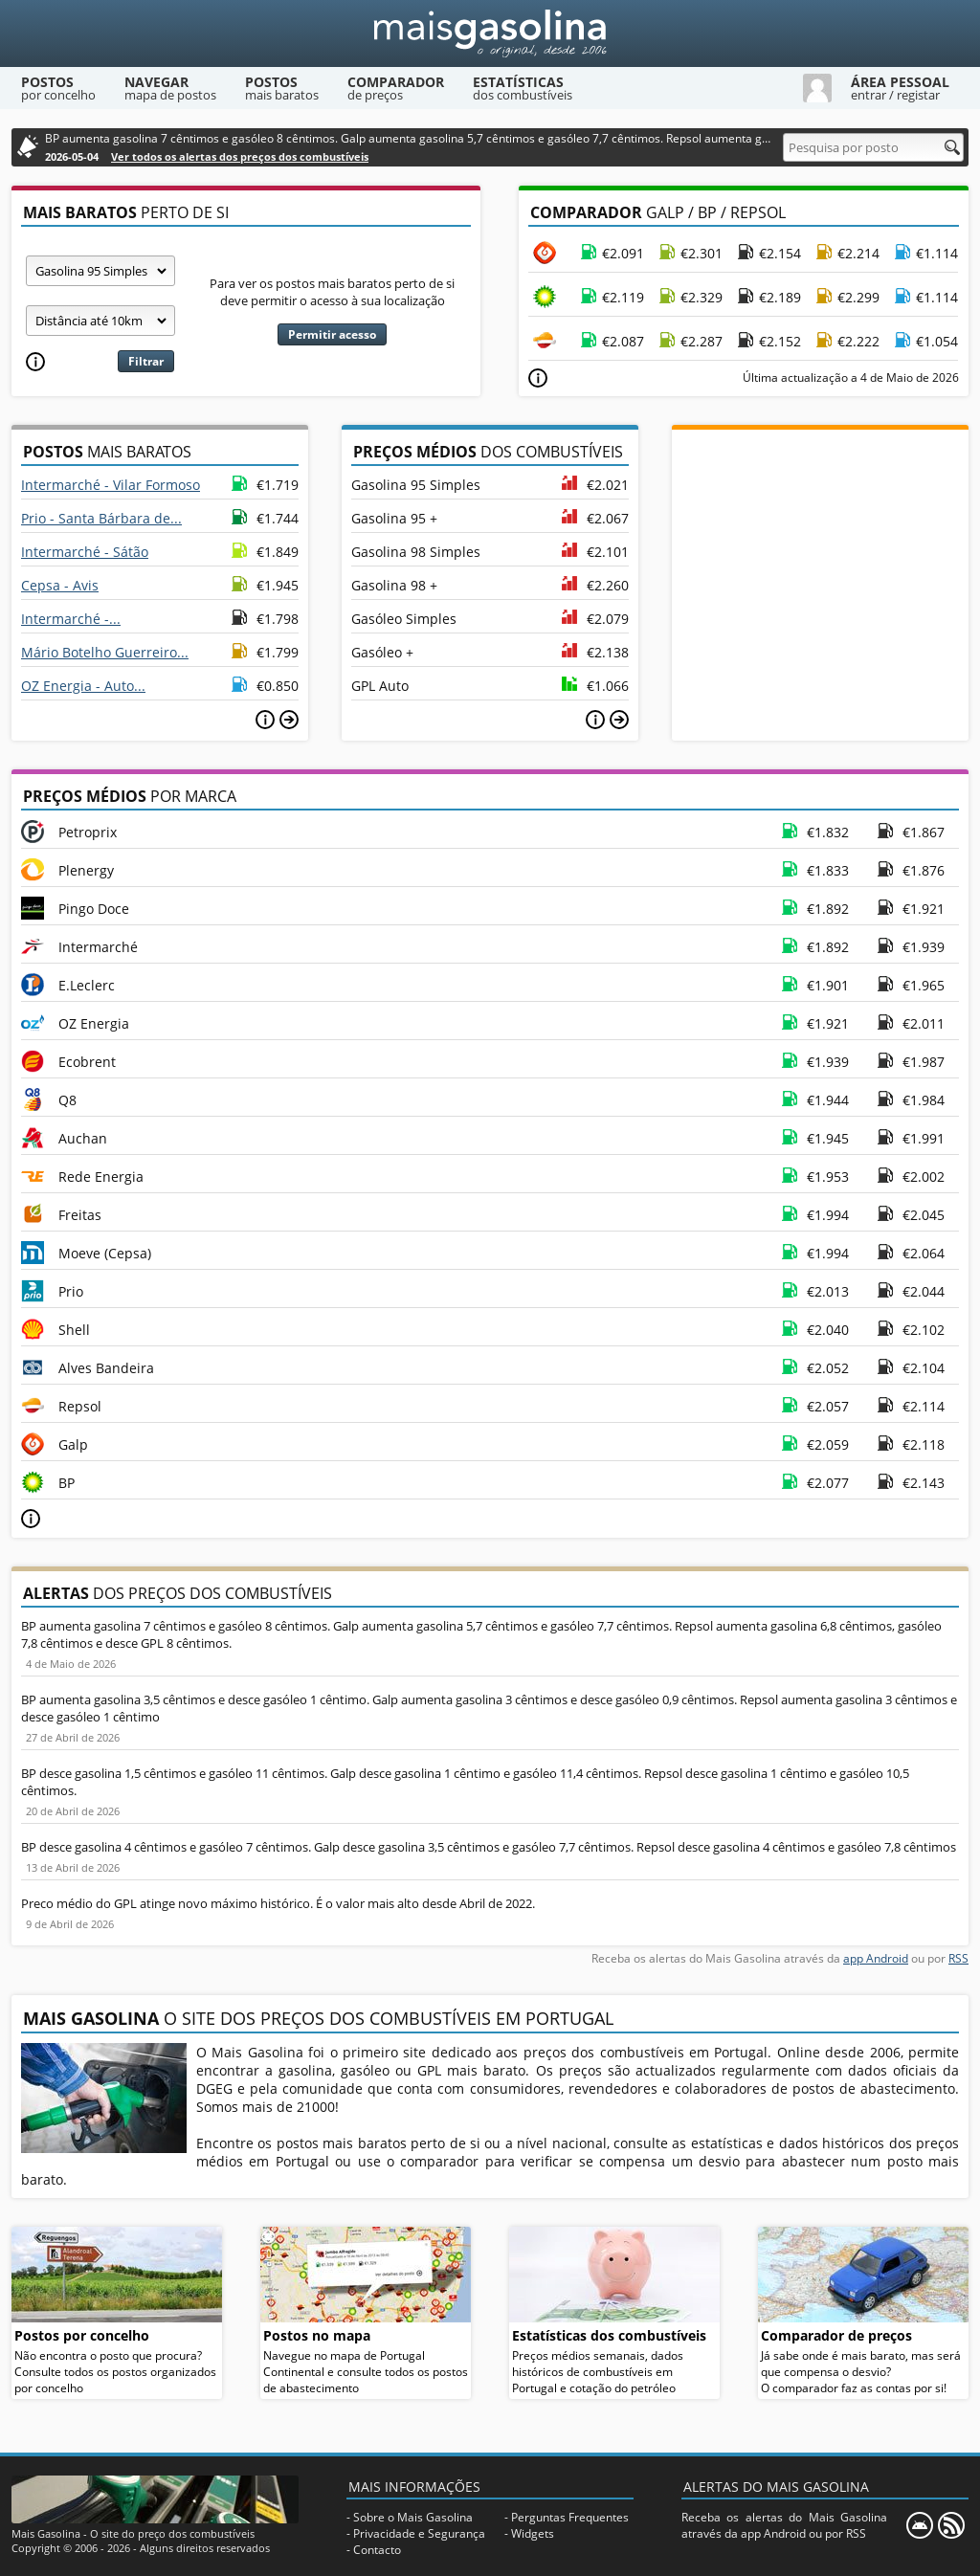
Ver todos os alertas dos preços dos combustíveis (239, 156)
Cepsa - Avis (60, 585)
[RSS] (951, 2525)
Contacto (377, 2550)
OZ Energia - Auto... (83, 686)
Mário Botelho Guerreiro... (105, 652)
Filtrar (146, 361)
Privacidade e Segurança (419, 2533)
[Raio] (100, 320)
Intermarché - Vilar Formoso (110, 485)
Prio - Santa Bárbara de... (101, 518)
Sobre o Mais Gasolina (413, 2517)
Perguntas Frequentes (570, 2517)
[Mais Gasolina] (490, 33)
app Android (875, 1958)
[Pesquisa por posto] (873, 147)
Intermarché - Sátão (84, 552)
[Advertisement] (820, 549)
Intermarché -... (71, 619)
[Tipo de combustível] (100, 270)
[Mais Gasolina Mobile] (919, 2525)
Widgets (532, 2533)
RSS (958, 1958)
